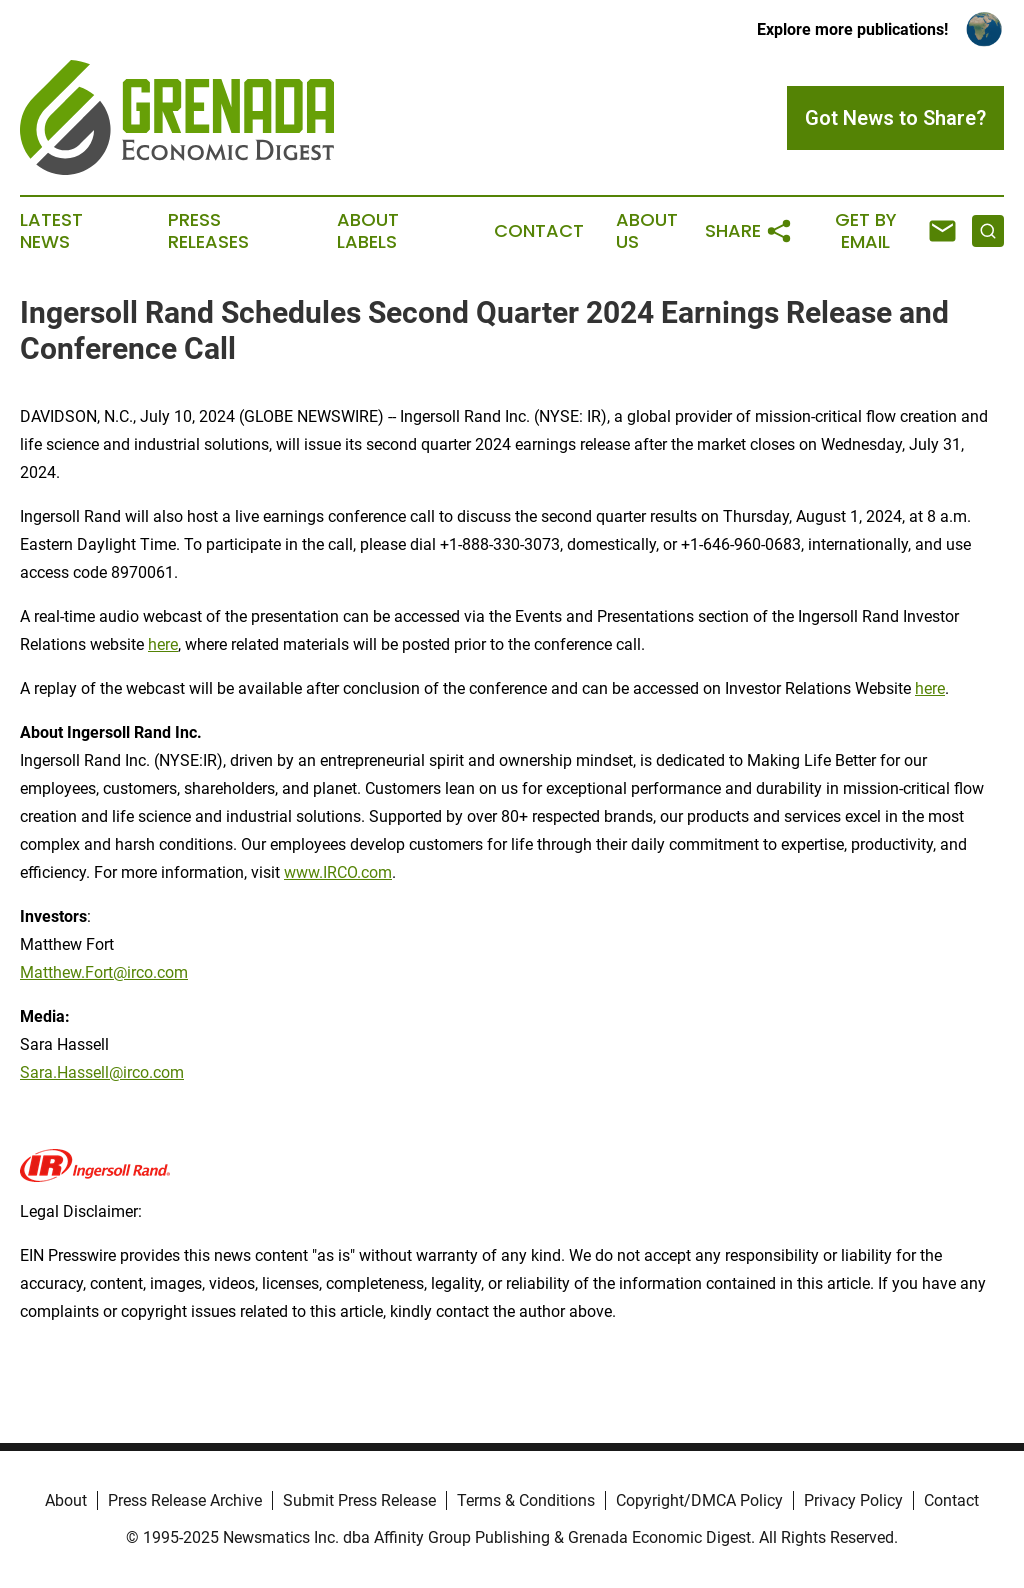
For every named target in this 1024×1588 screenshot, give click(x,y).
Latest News (51, 231)
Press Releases (208, 231)
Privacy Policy (853, 1500)
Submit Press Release (359, 1500)
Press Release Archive (185, 1500)
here (163, 644)
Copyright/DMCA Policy (699, 1500)
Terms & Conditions (526, 1500)
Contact (539, 231)
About (66, 1500)
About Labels (368, 231)
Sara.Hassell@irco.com (102, 1072)
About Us (647, 231)
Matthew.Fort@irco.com (104, 972)
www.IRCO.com (338, 872)
